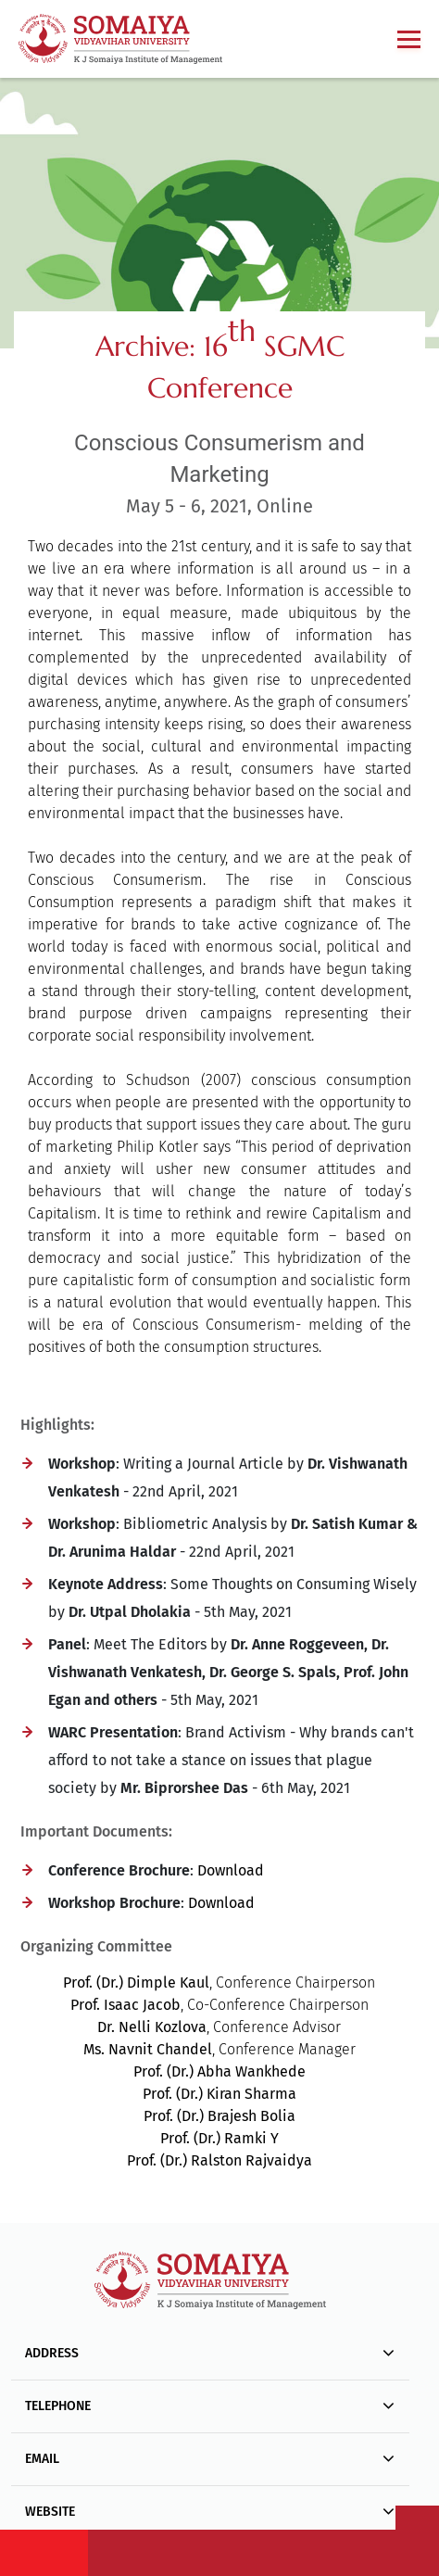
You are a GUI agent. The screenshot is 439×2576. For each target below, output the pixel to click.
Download (230, 1870)
